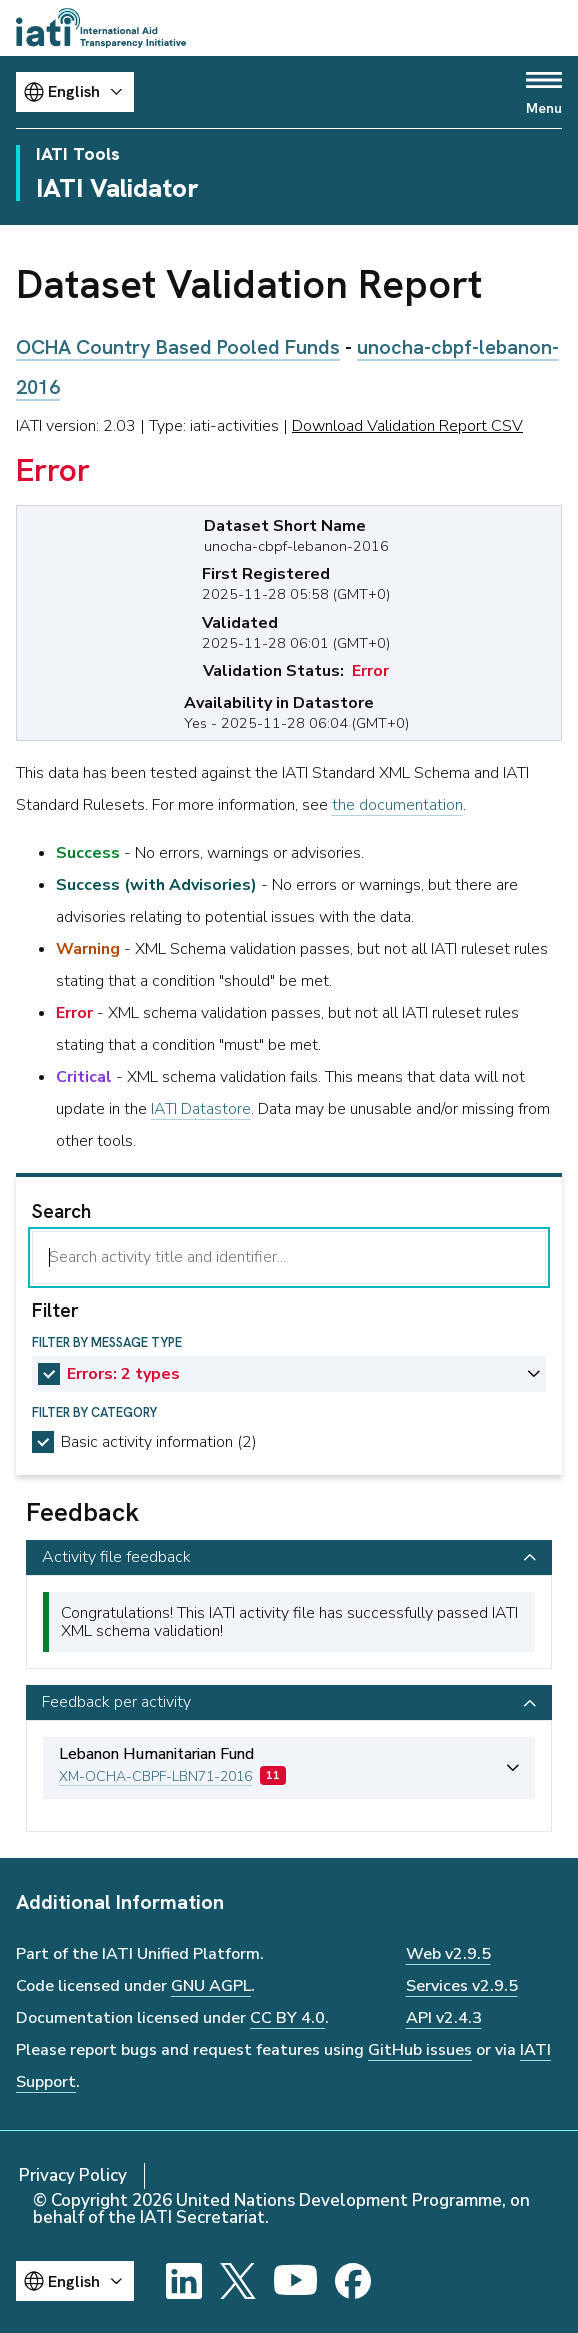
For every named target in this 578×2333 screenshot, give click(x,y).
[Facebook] (353, 2281)
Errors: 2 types (123, 1374)
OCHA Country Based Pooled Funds (178, 347)
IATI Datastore (201, 1109)
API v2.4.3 (444, 2018)
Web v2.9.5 (448, 1954)
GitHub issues (420, 2050)
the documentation (397, 805)
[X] (238, 2281)
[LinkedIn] (184, 2281)
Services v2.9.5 (462, 1986)
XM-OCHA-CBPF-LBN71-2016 (155, 1776)
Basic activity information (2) (159, 1442)
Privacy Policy (73, 2175)
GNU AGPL (211, 1986)
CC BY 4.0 (287, 2018)
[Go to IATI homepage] (101, 28)
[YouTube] (295, 2281)
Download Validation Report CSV (407, 426)
